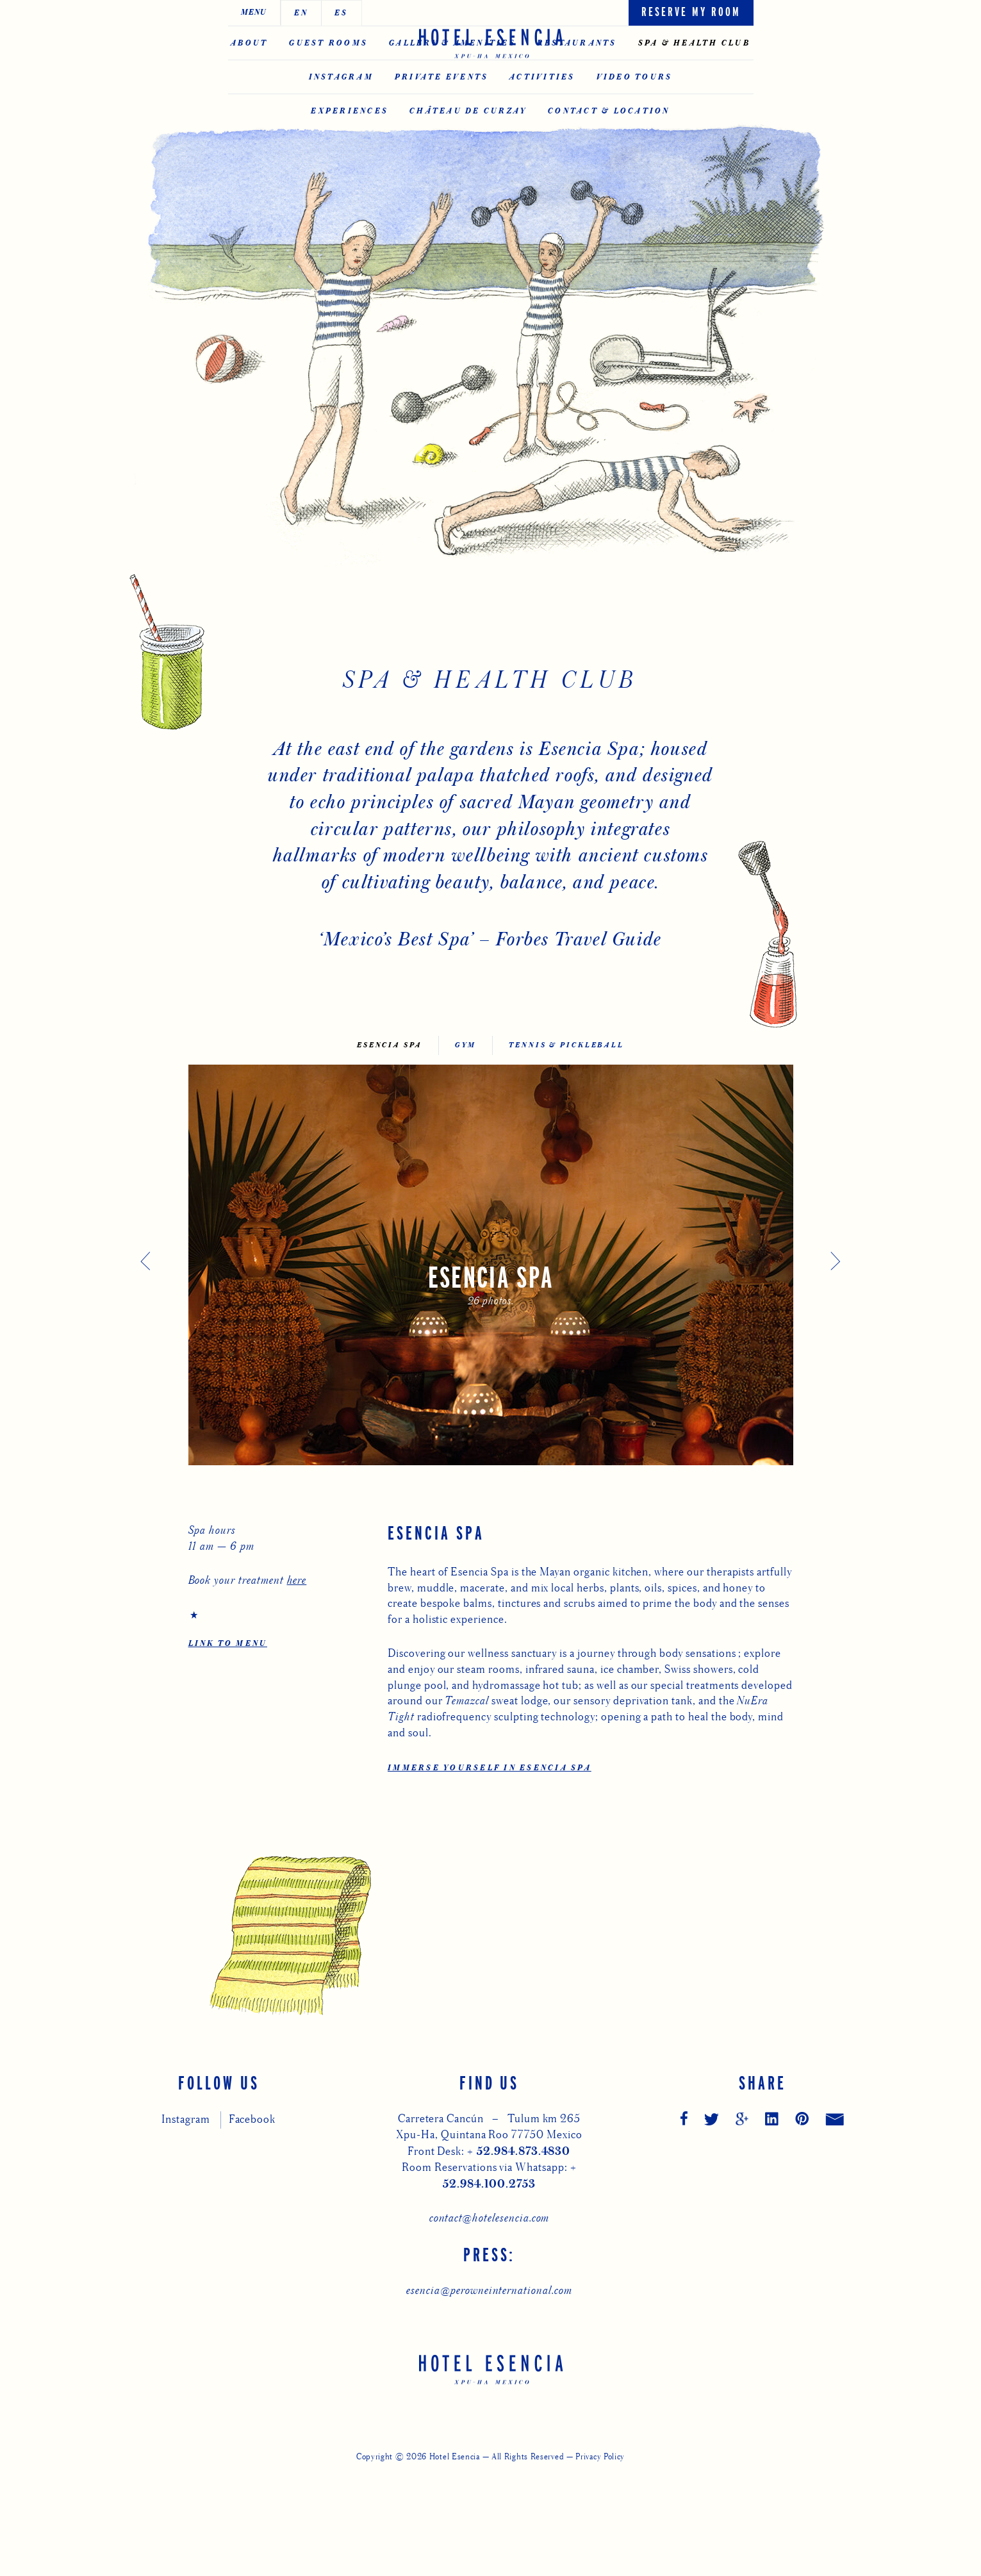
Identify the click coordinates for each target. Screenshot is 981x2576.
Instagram (341, 137)
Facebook (252, 2221)
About (249, 103)
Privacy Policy (600, 2558)
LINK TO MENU (227, 1745)
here (297, 1682)
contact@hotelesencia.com (489, 2320)
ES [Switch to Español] (289, 13)
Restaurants (577, 103)
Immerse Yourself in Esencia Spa (489, 1870)
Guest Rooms (328, 103)
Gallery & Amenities (452, 103)
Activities (542, 137)
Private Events (442, 137)
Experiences (349, 171)
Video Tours (635, 137)
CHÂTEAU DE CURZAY (468, 171)
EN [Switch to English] (249, 13)
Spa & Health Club (694, 103)
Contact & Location (609, 171)
